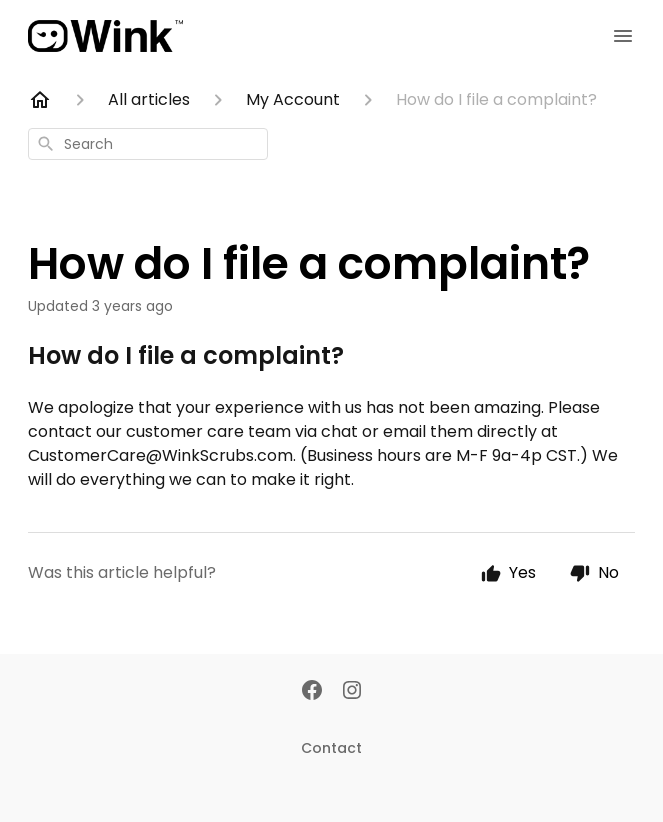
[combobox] (148, 144)
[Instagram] (352, 692)
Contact (331, 748)
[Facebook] (312, 692)
